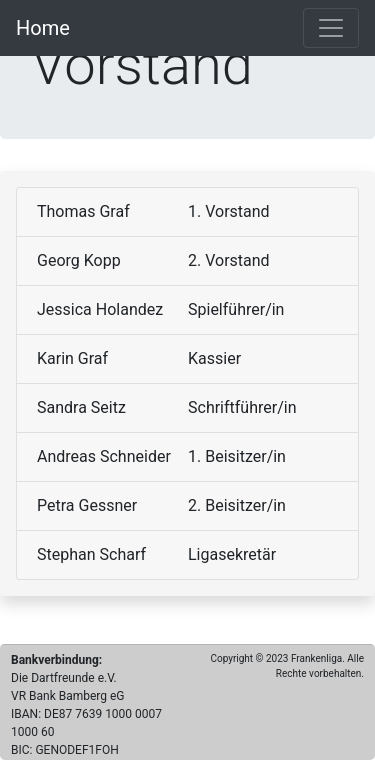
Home (43, 28)
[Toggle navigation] (331, 28)
